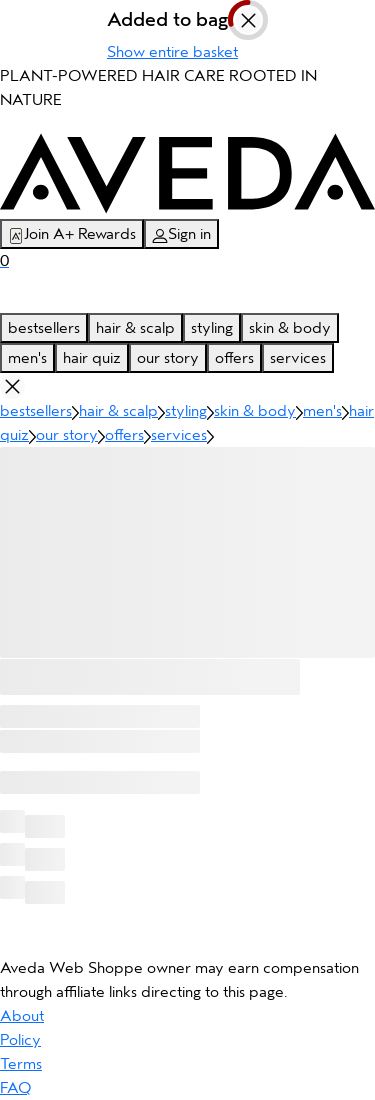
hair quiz (92, 358)
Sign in (181, 234)
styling (212, 328)
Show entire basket (172, 52)
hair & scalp (135, 328)
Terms (21, 1064)
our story (168, 358)
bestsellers (44, 328)
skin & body (290, 328)
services (298, 358)
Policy (20, 1040)
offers (234, 358)
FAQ (16, 1088)
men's (27, 358)
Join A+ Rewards (72, 234)
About (22, 1016)
